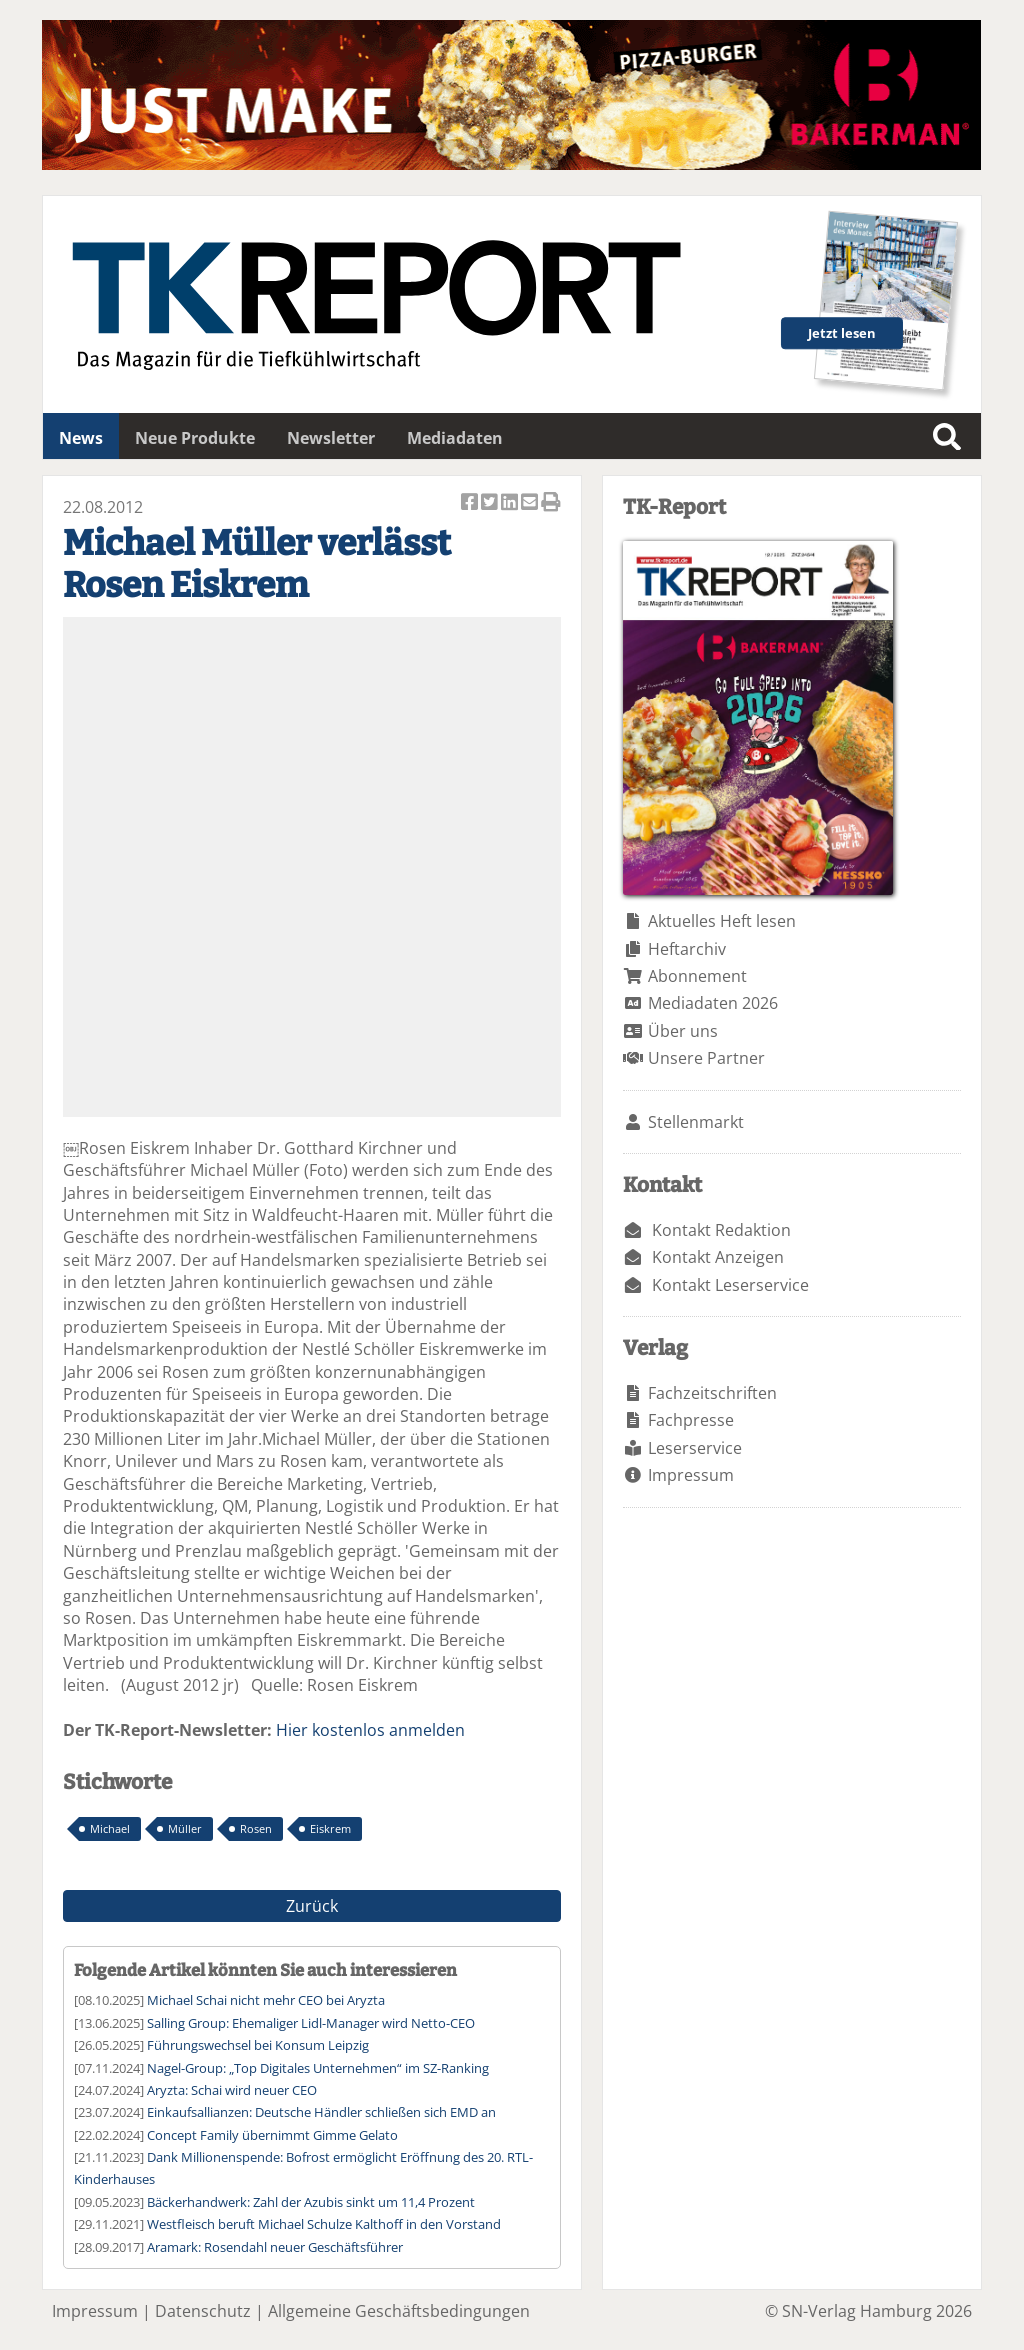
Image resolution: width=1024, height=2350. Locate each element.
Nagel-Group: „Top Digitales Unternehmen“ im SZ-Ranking (318, 2068)
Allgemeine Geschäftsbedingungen (399, 2311)
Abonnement (697, 976)
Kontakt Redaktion (721, 1230)
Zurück (312, 1906)
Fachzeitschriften (712, 1393)
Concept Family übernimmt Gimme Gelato (272, 2135)
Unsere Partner (706, 1058)
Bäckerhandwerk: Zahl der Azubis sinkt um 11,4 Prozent (311, 2202)
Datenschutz (203, 2311)
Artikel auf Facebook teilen (471, 503)
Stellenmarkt (696, 1122)
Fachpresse (691, 1420)
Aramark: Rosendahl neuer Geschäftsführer (275, 2247)
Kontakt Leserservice (730, 1285)
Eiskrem (330, 1828)
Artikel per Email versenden (531, 503)
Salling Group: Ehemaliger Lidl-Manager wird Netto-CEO (311, 2023)
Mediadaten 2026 (713, 1003)
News (81, 438)
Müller (185, 1828)
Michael (110, 1828)
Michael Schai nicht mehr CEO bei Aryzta (266, 2000)
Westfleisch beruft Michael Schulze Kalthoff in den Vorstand (324, 2224)
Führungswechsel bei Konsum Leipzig (258, 2045)
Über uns (683, 1031)
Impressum (691, 1475)
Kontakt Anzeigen (718, 1257)
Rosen (256, 1828)
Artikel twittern (491, 503)
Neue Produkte (195, 438)
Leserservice (695, 1448)
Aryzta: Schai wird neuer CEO (232, 2090)
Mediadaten (455, 438)
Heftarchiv (687, 949)
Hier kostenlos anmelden (370, 1730)
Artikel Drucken (551, 503)
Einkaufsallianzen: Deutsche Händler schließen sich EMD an (321, 2112)
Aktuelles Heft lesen (722, 921)
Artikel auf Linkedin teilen (511, 503)
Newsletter (331, 438)
